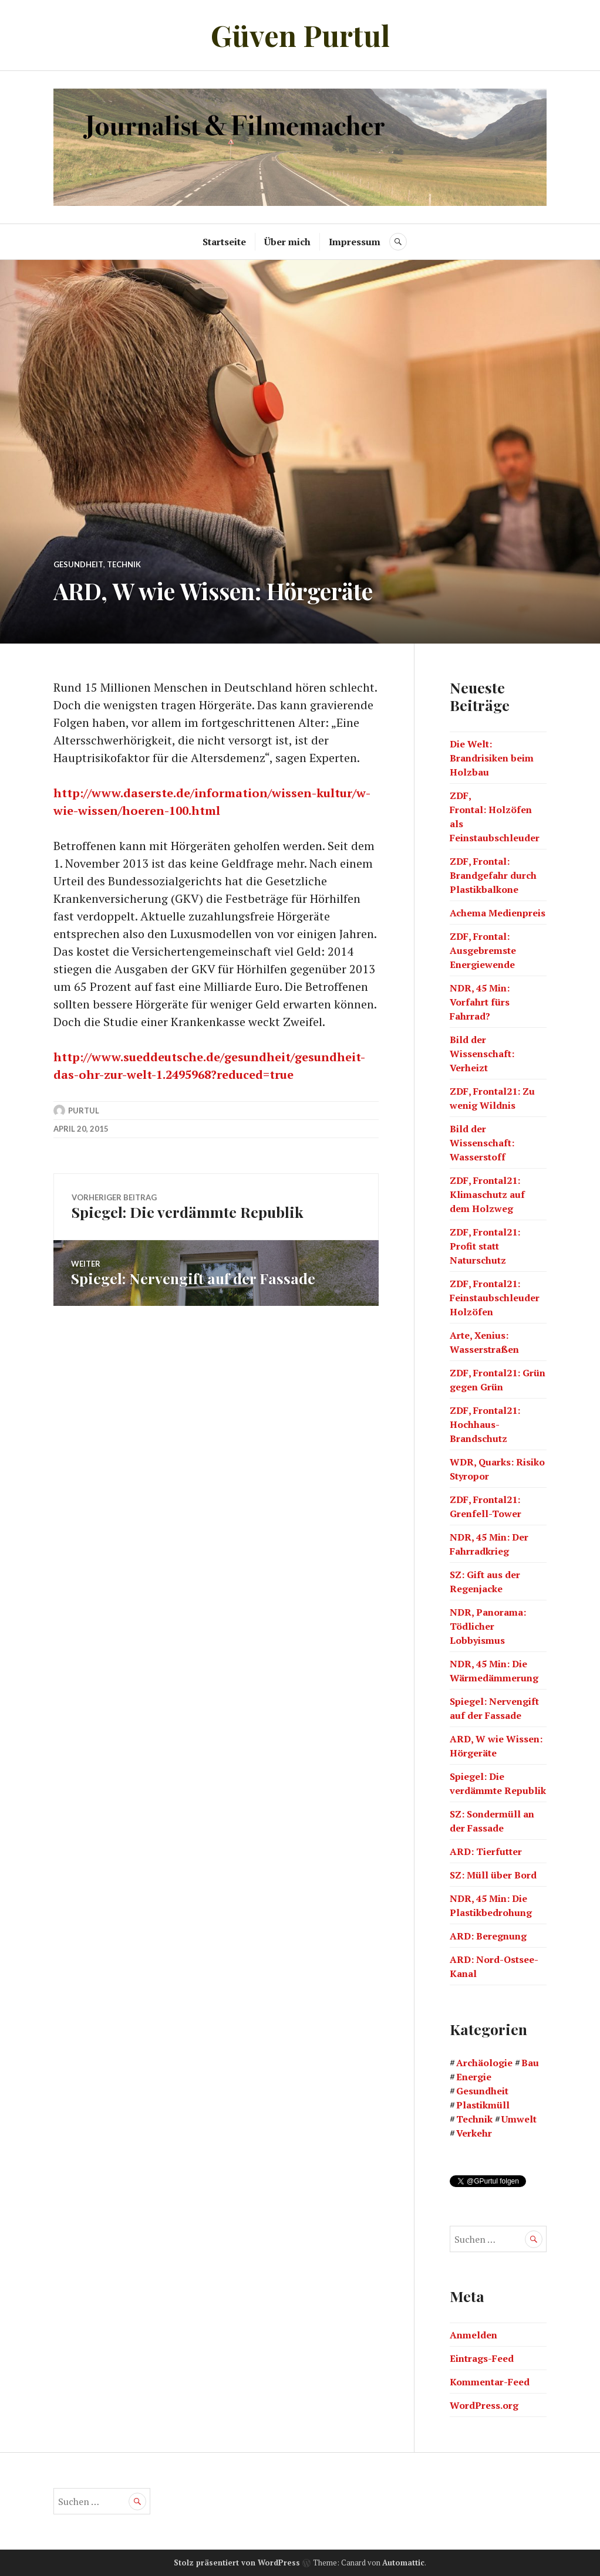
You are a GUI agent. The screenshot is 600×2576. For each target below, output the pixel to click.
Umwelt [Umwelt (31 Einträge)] (519, 2119)
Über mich (287, 241)
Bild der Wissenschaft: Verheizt (482, 1053)
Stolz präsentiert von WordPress (237, 2562)
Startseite (224, 241)
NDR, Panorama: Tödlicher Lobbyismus (488, 1626)
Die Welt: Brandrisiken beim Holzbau (492, 757)
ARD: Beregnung (488, 1936)
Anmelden (473, 2334)
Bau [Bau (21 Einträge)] (530, 2062)
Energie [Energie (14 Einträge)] (473, 2076)
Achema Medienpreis (497, 912)
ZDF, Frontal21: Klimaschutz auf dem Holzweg (487, 1194)
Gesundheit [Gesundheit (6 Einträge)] (482, 2090)
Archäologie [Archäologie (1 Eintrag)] (484, 2062)
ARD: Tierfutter (486, 1851)
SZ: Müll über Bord (493, 1874)
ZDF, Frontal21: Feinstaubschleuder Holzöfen (495, 1297)
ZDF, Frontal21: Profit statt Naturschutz (485, 1246)
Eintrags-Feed (482, 2358)
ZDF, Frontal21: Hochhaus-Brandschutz (485, 1424)
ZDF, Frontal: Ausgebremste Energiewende (483, 950)
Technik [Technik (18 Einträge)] (474, 2119)
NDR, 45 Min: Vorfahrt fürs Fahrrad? (480, 1002)
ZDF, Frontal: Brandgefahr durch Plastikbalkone (493, 875)
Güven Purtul (300, 35)
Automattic (403, 2562)
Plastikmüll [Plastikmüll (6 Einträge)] (483, 2104)
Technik (124, 564)
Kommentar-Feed (490, 2381)
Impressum (354, 241)
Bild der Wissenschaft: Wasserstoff (482, 1142)
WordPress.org (484, 2405)
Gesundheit (78, 564)
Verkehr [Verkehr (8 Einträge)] (474, 2133)
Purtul (83, 1110)
